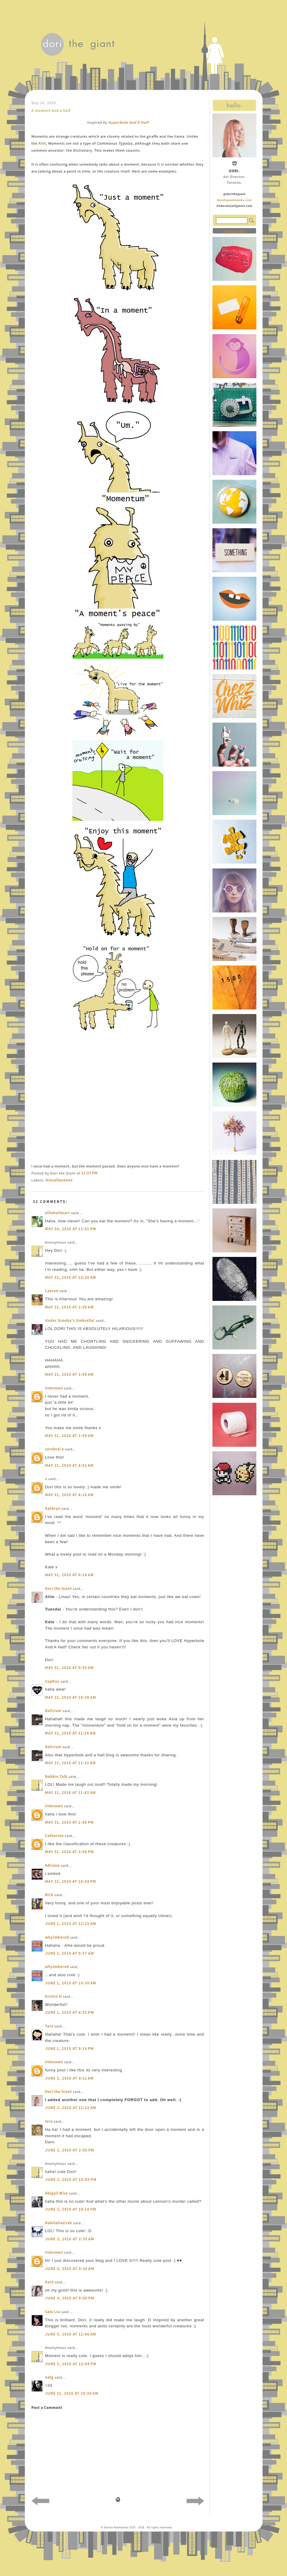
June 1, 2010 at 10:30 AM (70, 1983)
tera (49, 2121)
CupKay (52, 1681)
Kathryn (53, 1508)
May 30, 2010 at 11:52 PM (70, 1228)
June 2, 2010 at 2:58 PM (69, 2150)
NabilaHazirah (58, 2222)
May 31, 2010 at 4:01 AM (69, 1465)
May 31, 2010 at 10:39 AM (70, 1697)
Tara (49, 2026)
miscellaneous (59, 1180)
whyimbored (57, 1937)
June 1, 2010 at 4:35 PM (69, 2012)
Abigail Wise (56, 2193)
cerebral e (54, 1449)
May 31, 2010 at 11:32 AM (70, 1762)
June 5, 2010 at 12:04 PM (71, 2363)
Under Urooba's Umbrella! (70, 1320)
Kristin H (53, 1996)
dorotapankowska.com (234, 200)
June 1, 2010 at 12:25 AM (70, 1923)
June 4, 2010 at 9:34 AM (69, 2268)
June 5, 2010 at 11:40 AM (70, 2334)
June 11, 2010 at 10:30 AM (71, 2393)
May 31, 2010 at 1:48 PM (69, 1822)
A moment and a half (51, 111)
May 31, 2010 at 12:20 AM (70, 1277)
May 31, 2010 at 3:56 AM (69, 1374)
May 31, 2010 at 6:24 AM (69, 1574)
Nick (49, 1894)
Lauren (51, 1290)
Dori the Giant (58, 1588)
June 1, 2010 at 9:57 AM (69, 1953)
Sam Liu (52, 2311)
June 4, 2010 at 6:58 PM (69, 2298)
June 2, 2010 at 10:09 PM (71, 2179)
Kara (49, 2282)
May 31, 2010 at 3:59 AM (69, 1435)
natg (49, 2377)
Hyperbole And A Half (128, 122)
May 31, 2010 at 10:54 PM (70, 1881)
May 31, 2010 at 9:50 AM (69, 1667)
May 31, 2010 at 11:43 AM (70, 1792)
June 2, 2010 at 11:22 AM (70, 2107)
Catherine (54, 1835)
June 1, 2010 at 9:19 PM (69, 2048)
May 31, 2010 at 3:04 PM (69, 1851)
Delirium (53, 1710)
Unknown (54, 1388)
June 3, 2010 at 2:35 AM (69, 2239)
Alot (42, 143)
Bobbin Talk (56, 1776)
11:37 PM (89, 1173)
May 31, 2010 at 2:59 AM (69, 1307)
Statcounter (234, 231)
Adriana (52, 1865)
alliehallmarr (57, 1212)
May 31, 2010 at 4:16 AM (69, 1494)
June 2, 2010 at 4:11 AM (69, 2078)
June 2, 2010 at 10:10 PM (70, 2209)
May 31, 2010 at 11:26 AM (70, 1733)
